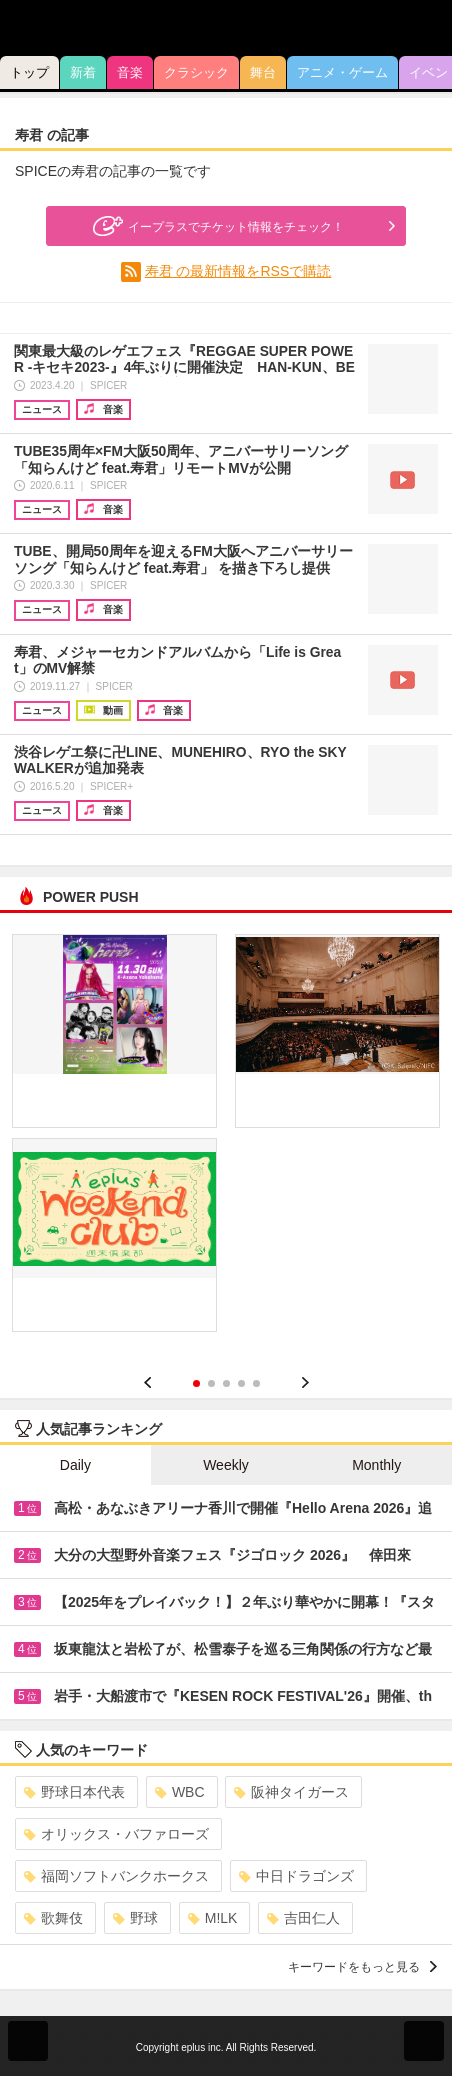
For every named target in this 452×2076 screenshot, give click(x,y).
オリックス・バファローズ (116, 1834)
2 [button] (211, 1383)
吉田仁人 (303, 1918)
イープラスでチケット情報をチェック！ (216, 226)
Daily (75, 1465)
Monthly (376, 1465)
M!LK (213, 1918)
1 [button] (196, 1383)
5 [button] (256, 1383)
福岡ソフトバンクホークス (116, 1876)
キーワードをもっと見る (362, 1967)
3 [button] (226, 1383)
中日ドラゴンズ (296, 1876)
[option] (226, 1140)
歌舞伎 (53, 1918)
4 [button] (241, 1383)
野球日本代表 (74, 1792)
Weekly (226, 1465)
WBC (180, 1792)
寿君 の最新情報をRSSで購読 (238, 271)
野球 (135, 1918)
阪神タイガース (291, 1792)
